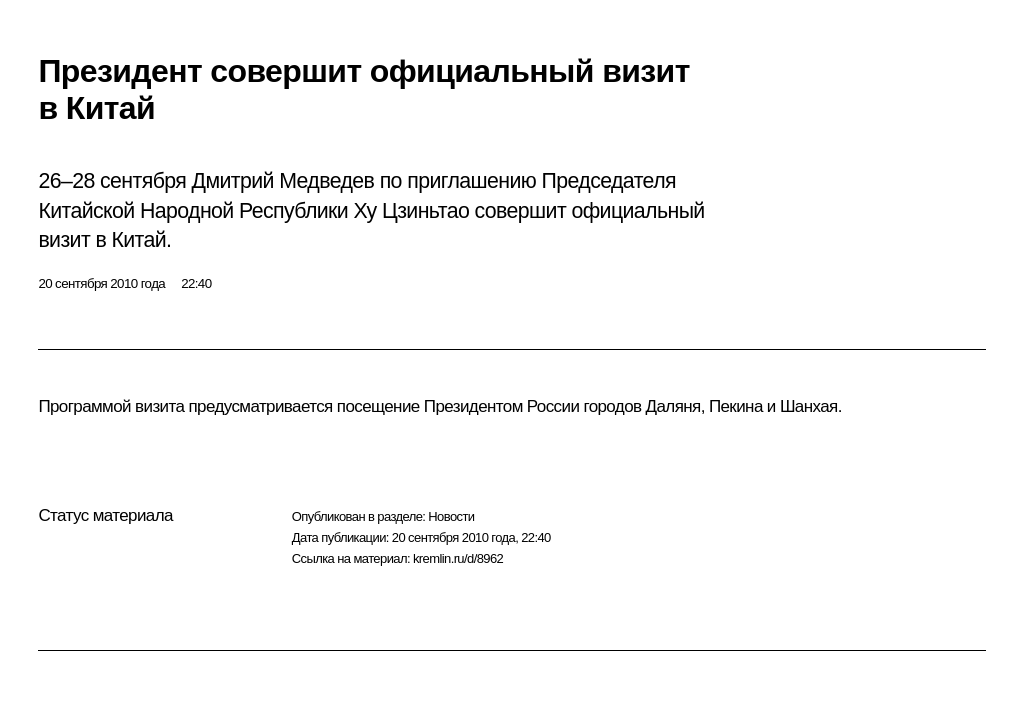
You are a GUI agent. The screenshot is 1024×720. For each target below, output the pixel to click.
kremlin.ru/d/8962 (458, 558)
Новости (451, 516)
